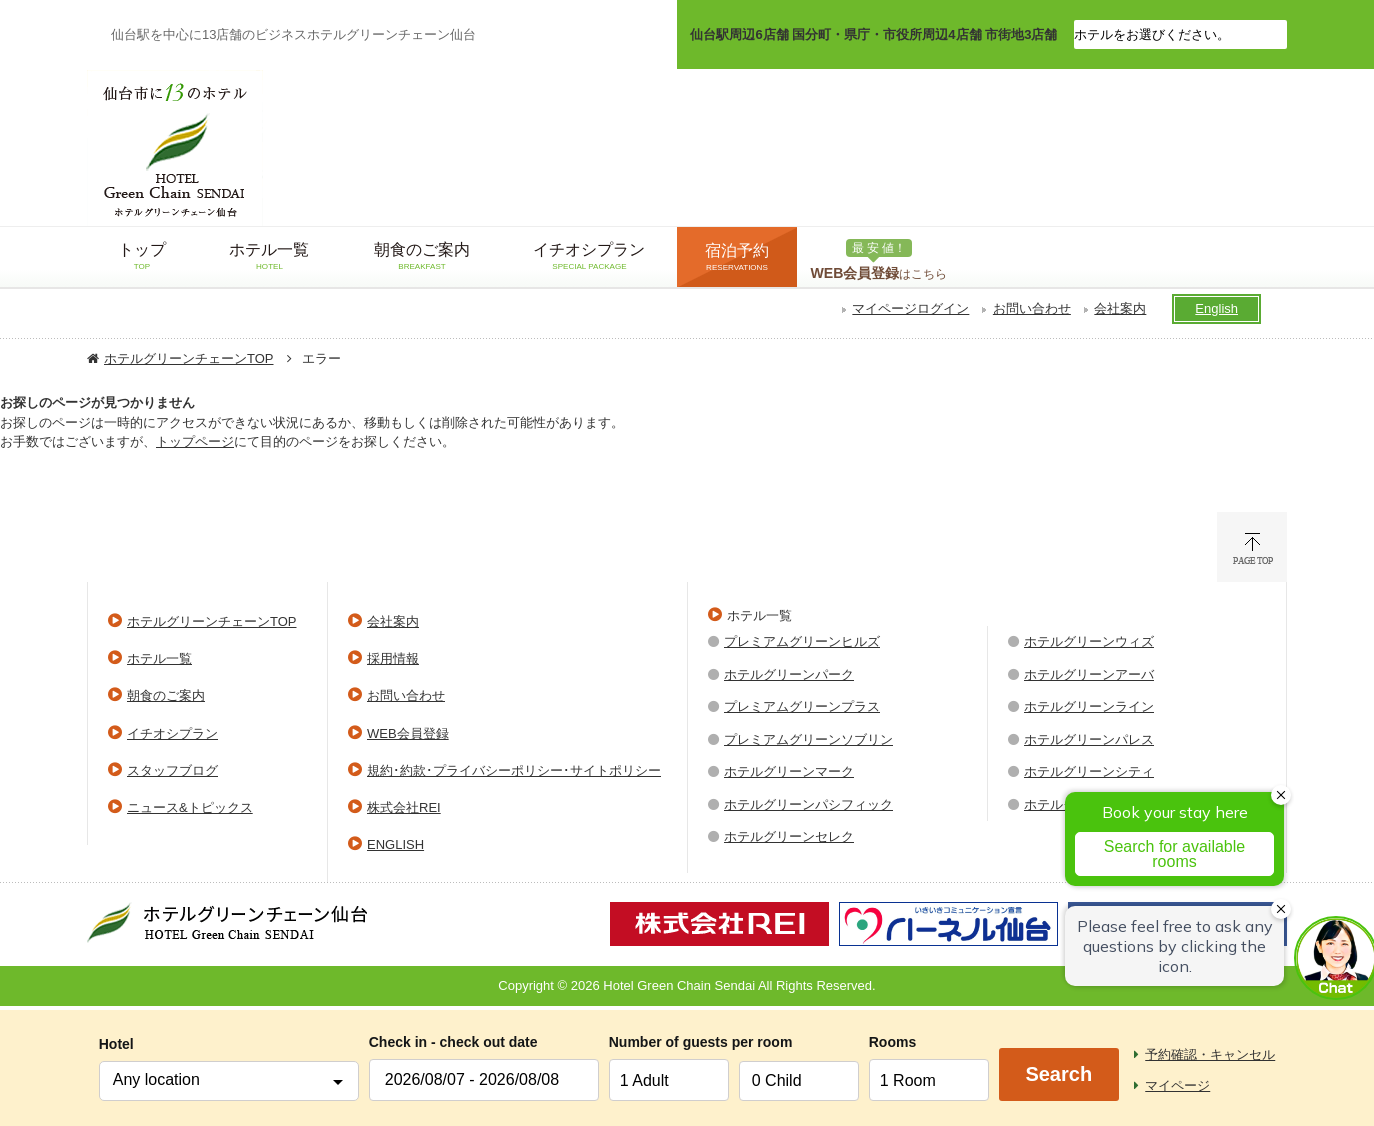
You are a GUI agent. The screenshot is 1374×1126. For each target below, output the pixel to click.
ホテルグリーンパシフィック (808, 804)
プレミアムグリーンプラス (802, 706)
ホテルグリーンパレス (1089, 739)
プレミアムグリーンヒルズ (802, 641)
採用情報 (393, 658)
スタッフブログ (172, 770)
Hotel (116, 1044)
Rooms (892, 1042)
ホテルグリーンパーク (789, 674)
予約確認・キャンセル (1210, 1054)
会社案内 (1120, 308)
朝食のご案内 (166, 695)
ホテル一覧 (159, 658)
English (1216, 308)
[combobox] (229, 1081)
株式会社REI (404, 807)
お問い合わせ (1032, 308)
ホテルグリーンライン (1089, 706)
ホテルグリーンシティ (1089, 771)
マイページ (1177, 1085)
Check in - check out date (453, 1042)
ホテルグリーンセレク (789, 836)
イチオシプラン (172, 733)
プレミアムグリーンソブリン (808, 739)
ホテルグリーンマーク (789, 771)
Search (1058, 1074)
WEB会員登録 (408, 733)
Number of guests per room (669, 1042)
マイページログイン (910, 308)
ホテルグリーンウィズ (1089, 641)
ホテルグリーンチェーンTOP (189, 358)
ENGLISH (395, 844)
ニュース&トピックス (190, 807)
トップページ (195, 441)
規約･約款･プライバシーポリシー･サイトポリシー (514, 770)
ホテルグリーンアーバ (1089, 674)
